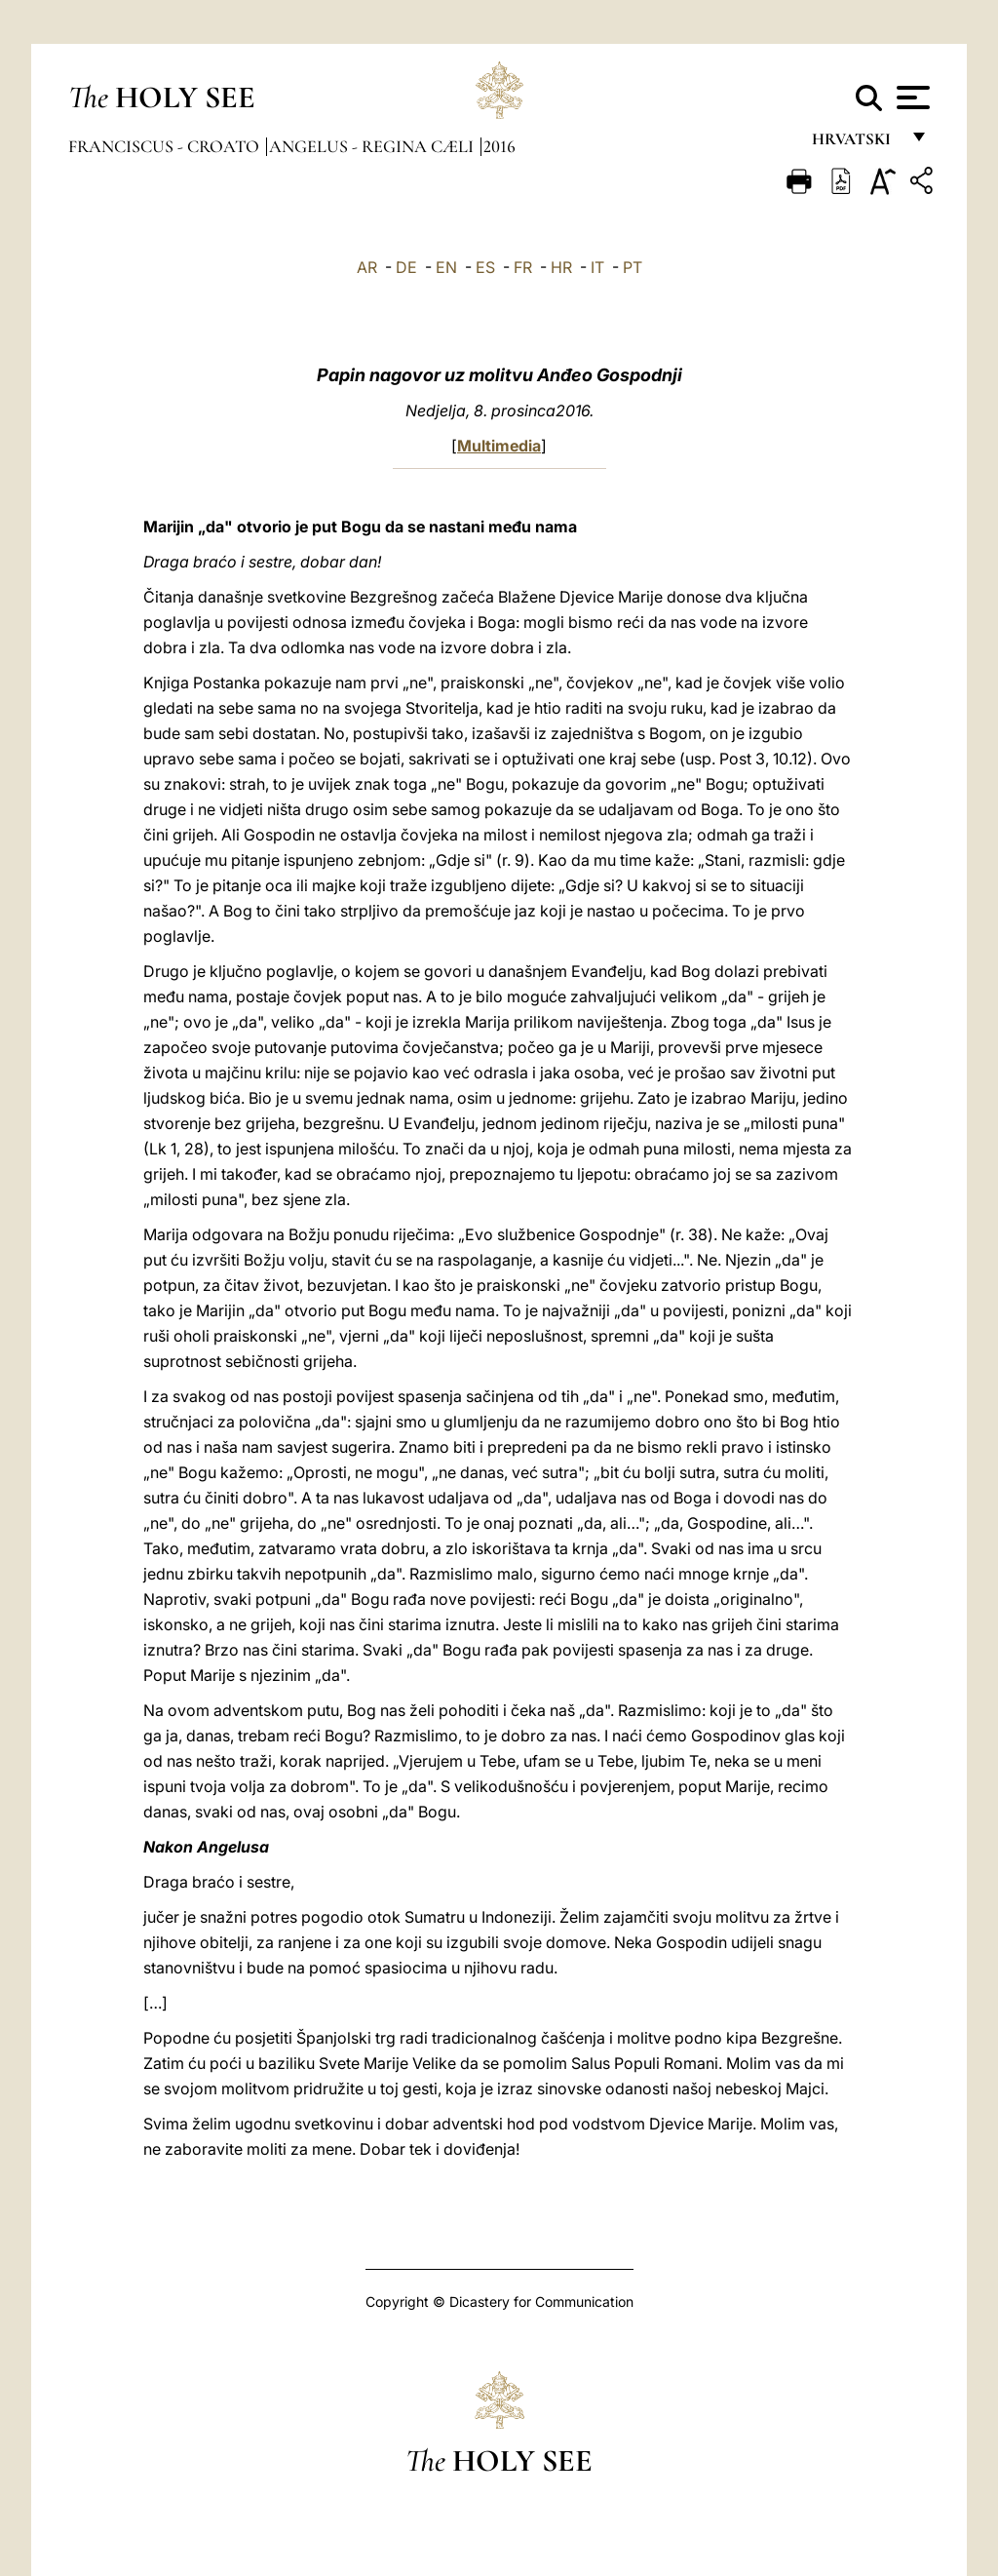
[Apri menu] (911, 97)
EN (446, 267)
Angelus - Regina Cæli (373, 146)
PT (632, 267)
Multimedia (499, 445)
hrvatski (855, 144)
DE (406, 267)
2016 (499, 146)
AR (367, 267)
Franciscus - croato (165, 146)
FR (523, 267)
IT (597, 267)
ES (485, 267)
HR (561, 267)
